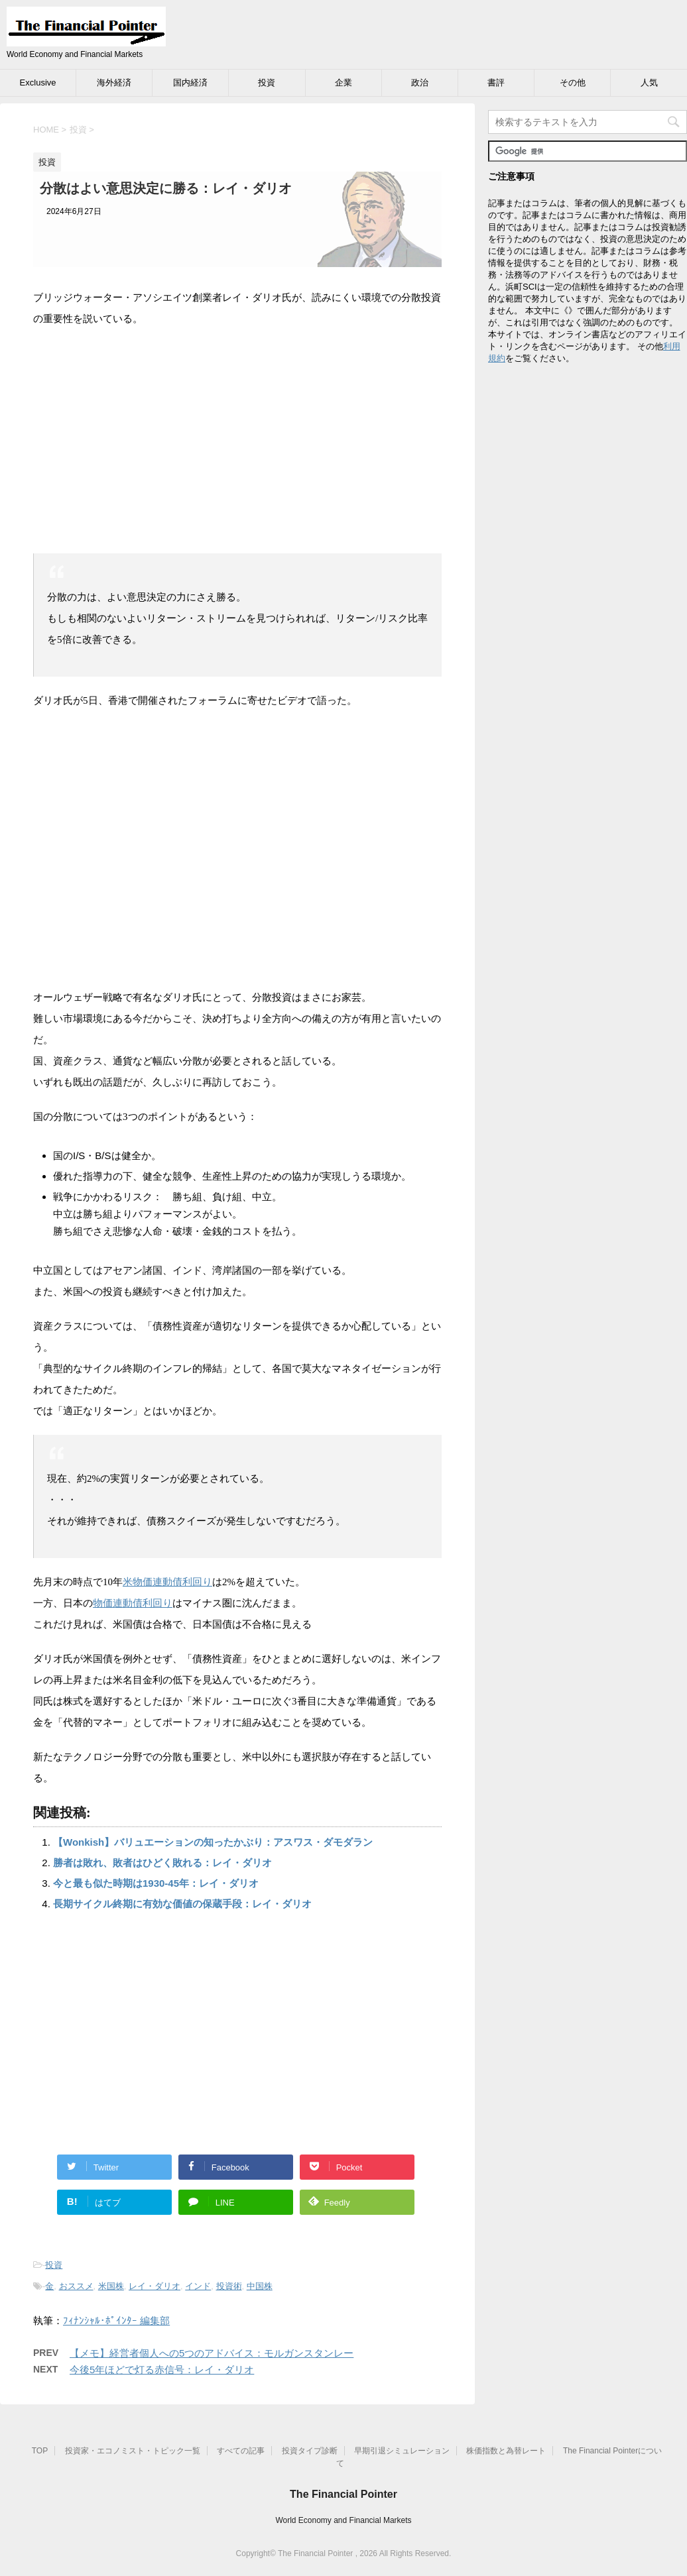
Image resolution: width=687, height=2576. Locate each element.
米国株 (111, 2286)
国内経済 (190, 82)
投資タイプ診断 (310, 2450)
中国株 (260, 2286)
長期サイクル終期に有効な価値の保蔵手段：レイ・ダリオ (182, 1903)
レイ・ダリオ (154, 2286)
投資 (266, 82)
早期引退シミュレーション (402, 2450)
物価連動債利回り (132, 1602)
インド (198, 2286)
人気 (649, 82)
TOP (40, 2450)
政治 (419, 82)
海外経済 (114, 82)
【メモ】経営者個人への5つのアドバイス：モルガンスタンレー (211, 2353)
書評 (496, 82)
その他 (573, 82)
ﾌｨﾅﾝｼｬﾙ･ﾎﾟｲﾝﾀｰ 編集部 (116, 2320)
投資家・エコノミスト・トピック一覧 (132, 2450)
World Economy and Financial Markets (343, 2520)
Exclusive (38, 82)
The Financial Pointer (343, 2494)
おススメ (76, 2286)
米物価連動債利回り (167, 1581)
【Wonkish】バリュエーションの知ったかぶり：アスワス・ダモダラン (213, 1842)
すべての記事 (241, 2450)
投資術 (229, 2286)
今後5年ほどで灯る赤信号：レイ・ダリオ (162, 2369)
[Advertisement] (237, 435)
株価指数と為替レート (506, 2450)
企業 (343, 82)
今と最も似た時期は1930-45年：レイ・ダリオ (156, 1883)
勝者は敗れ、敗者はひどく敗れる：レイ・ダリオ (162, 1862)
